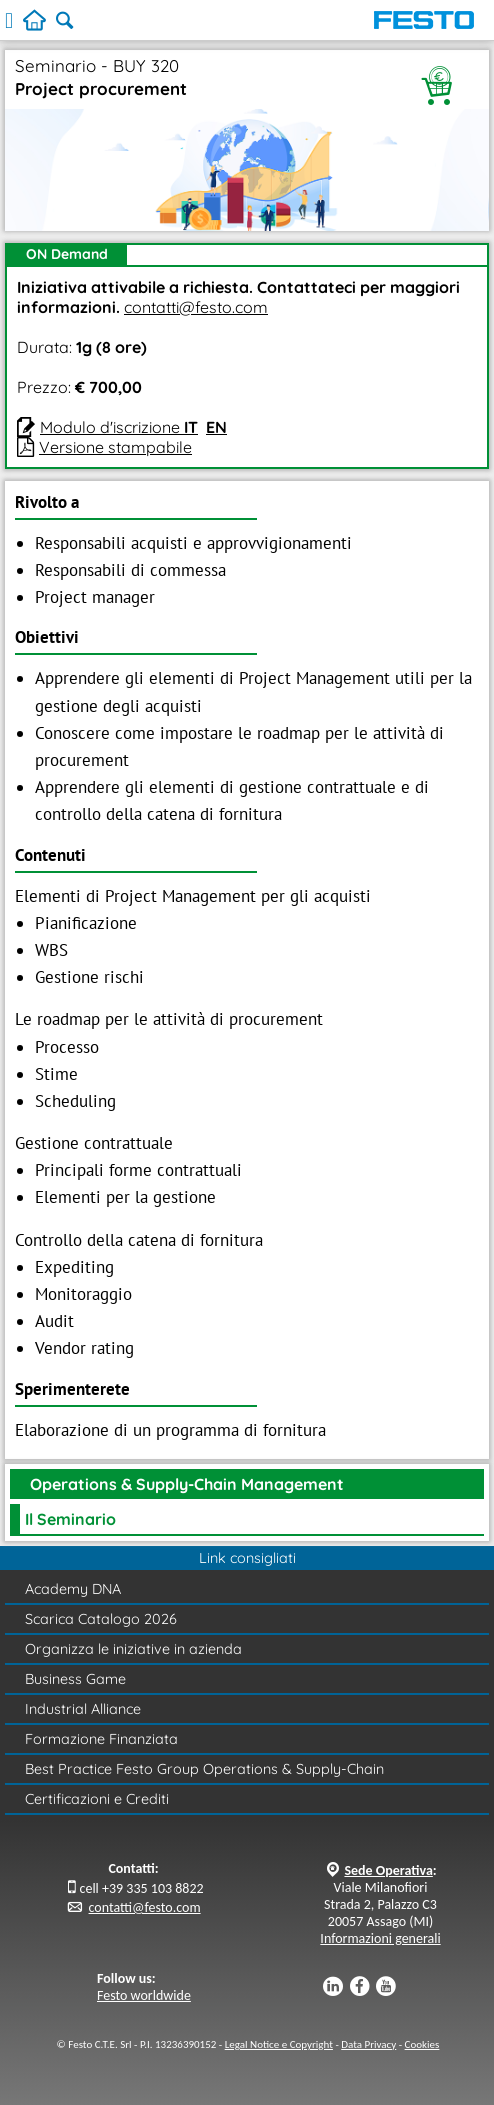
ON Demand (67, 254)
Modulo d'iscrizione (119, 427)
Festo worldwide (144, 1995)
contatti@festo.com (196, 307)
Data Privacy (368, 2044)
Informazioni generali (380, 1938)
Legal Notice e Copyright (279, 2044)
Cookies (422, 2044)
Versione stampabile (115, 447)
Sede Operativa (388, 1870)
